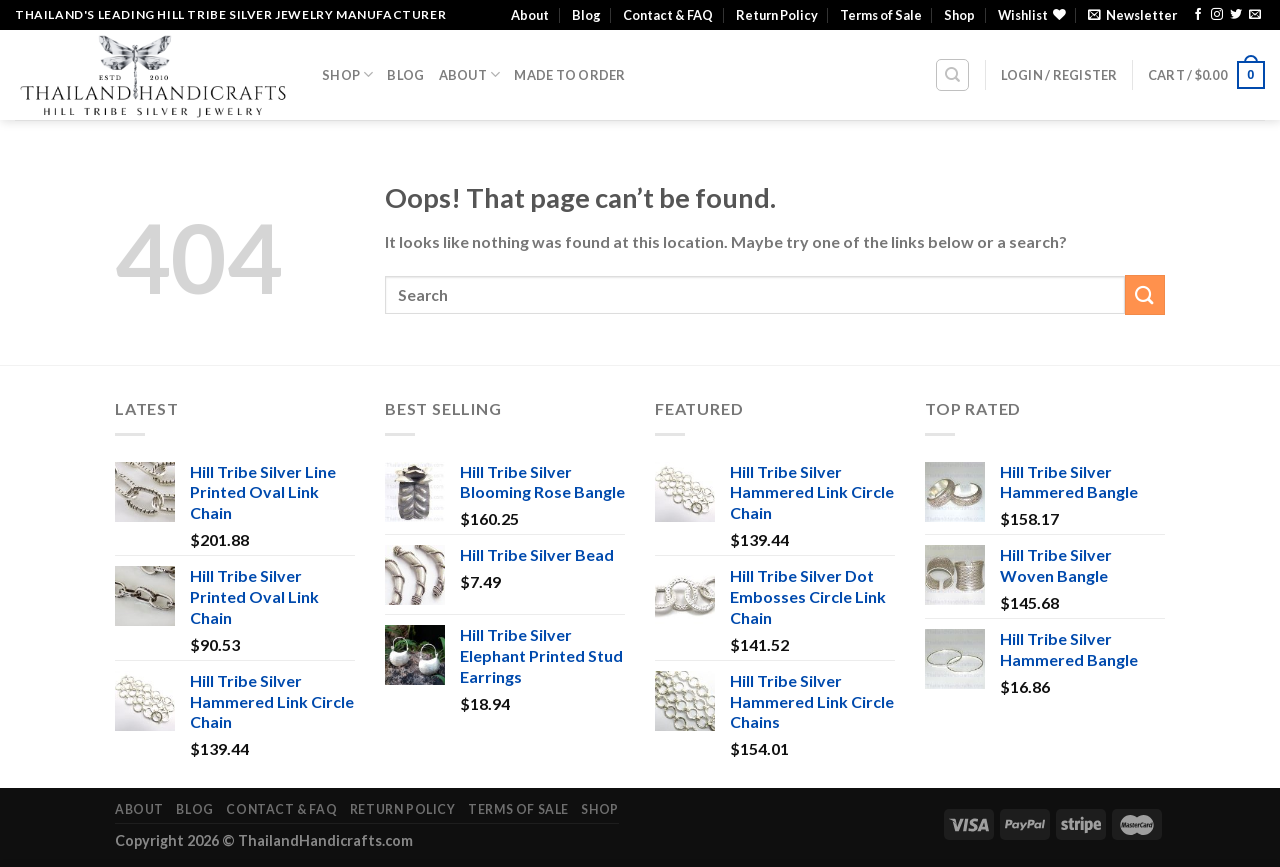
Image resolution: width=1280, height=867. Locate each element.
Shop (959, 15)
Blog (586, 15)
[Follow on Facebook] (1198, 15)
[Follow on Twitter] (1236, 15)
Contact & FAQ (668, 15)
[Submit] (1145, 294)
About (530, 15)
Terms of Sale (881, 15)
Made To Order (569, 75)
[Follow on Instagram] (1217, 15)
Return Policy (777, 15)
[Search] (952, 75)
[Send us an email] (1255, 15)
